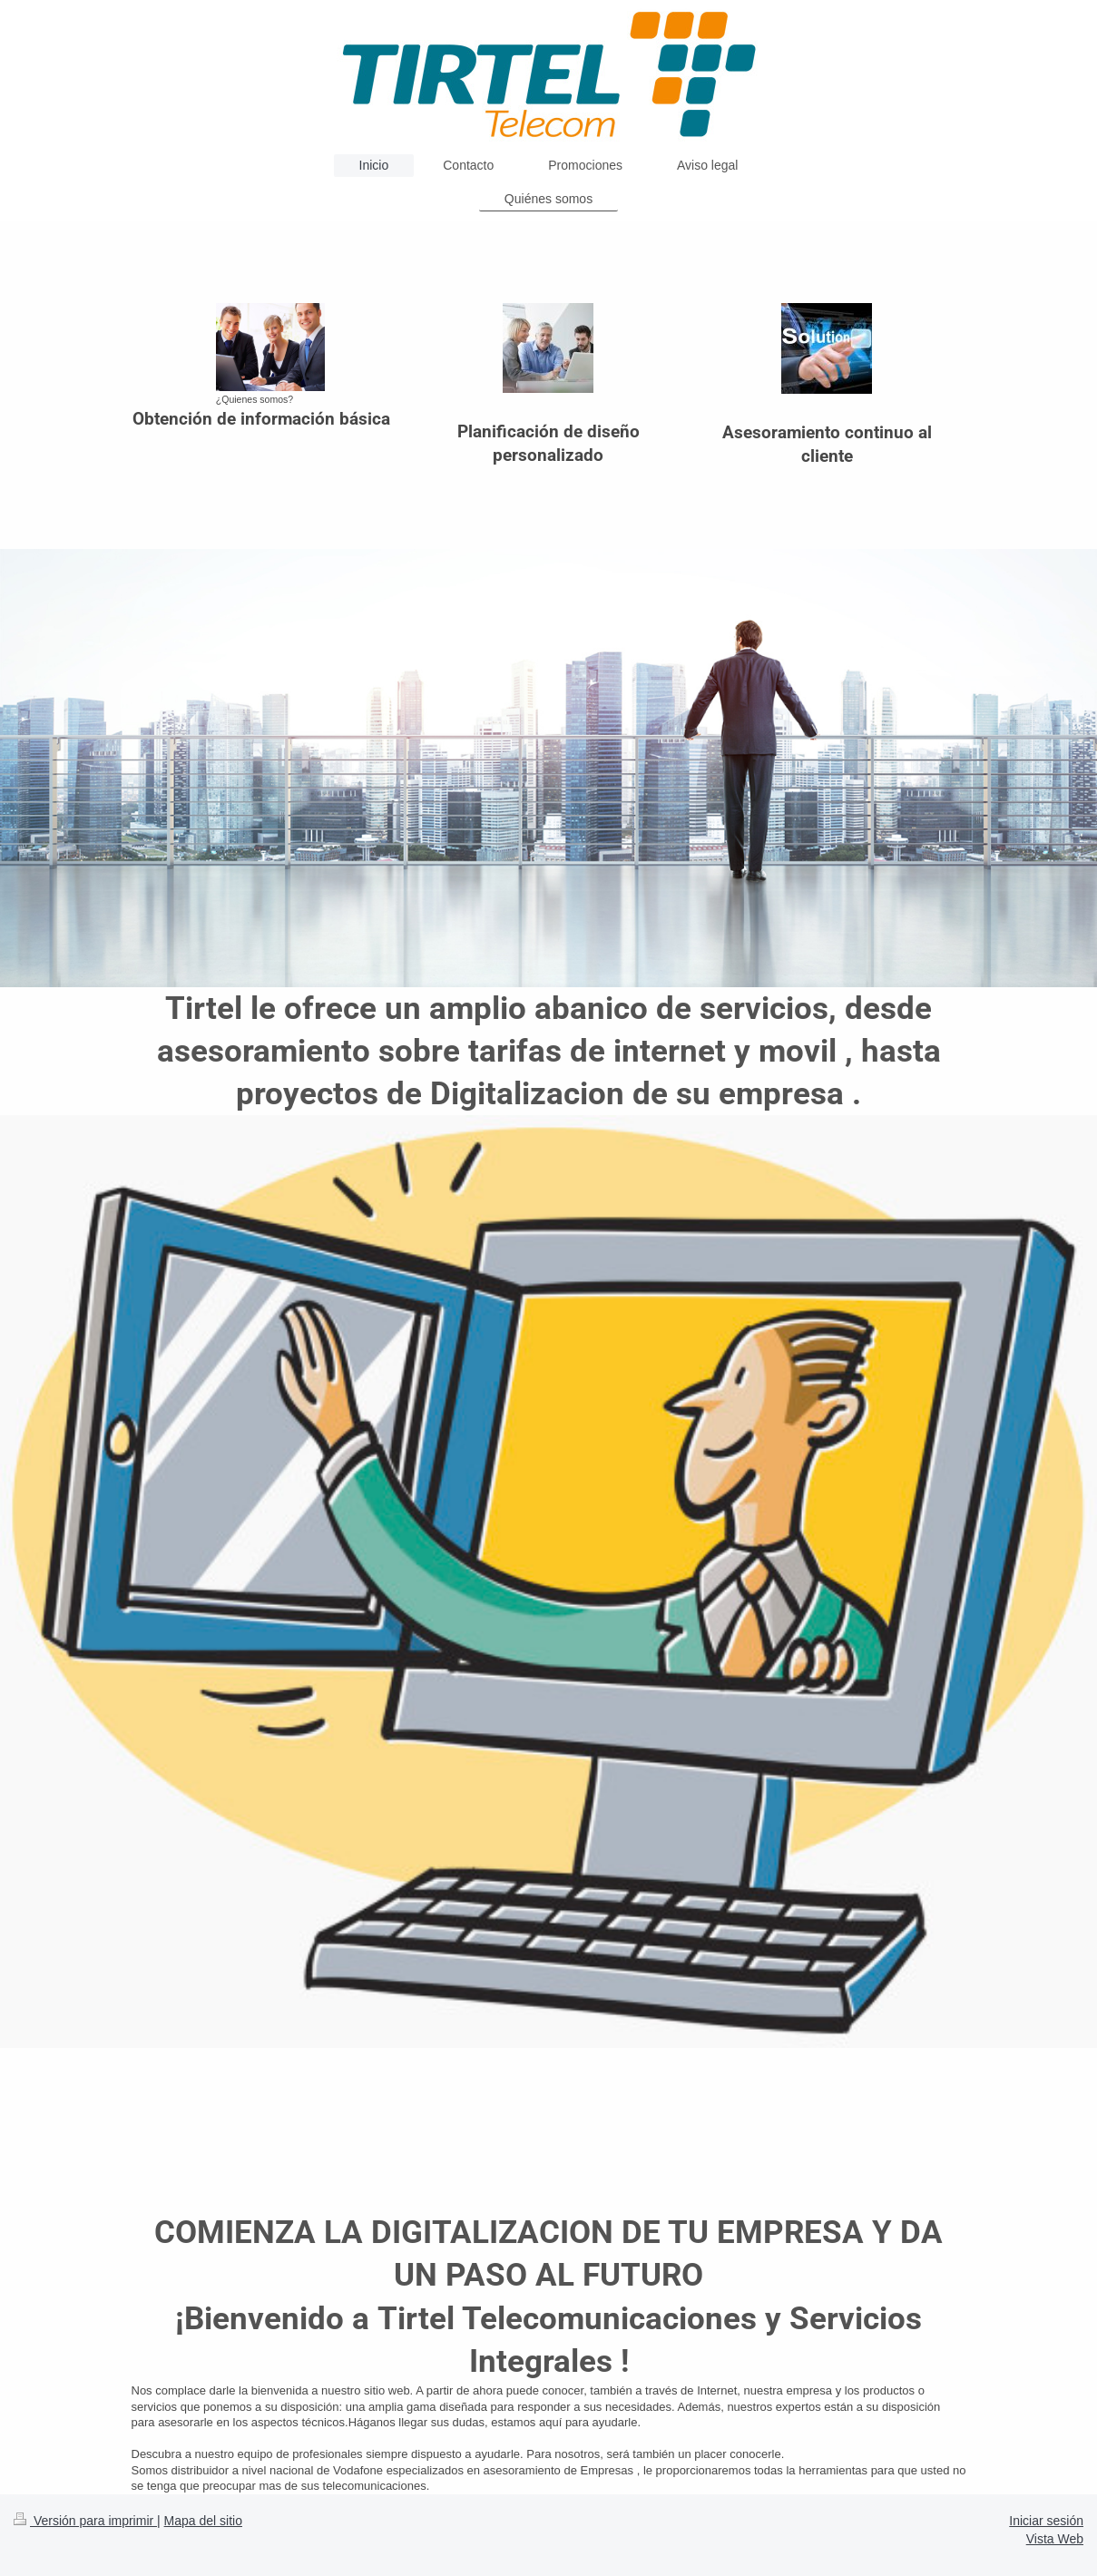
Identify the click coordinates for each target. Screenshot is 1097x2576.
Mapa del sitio (203, 2520)
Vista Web (1054, 2539)
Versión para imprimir (85, 2520)
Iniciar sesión (1046, 2520)
